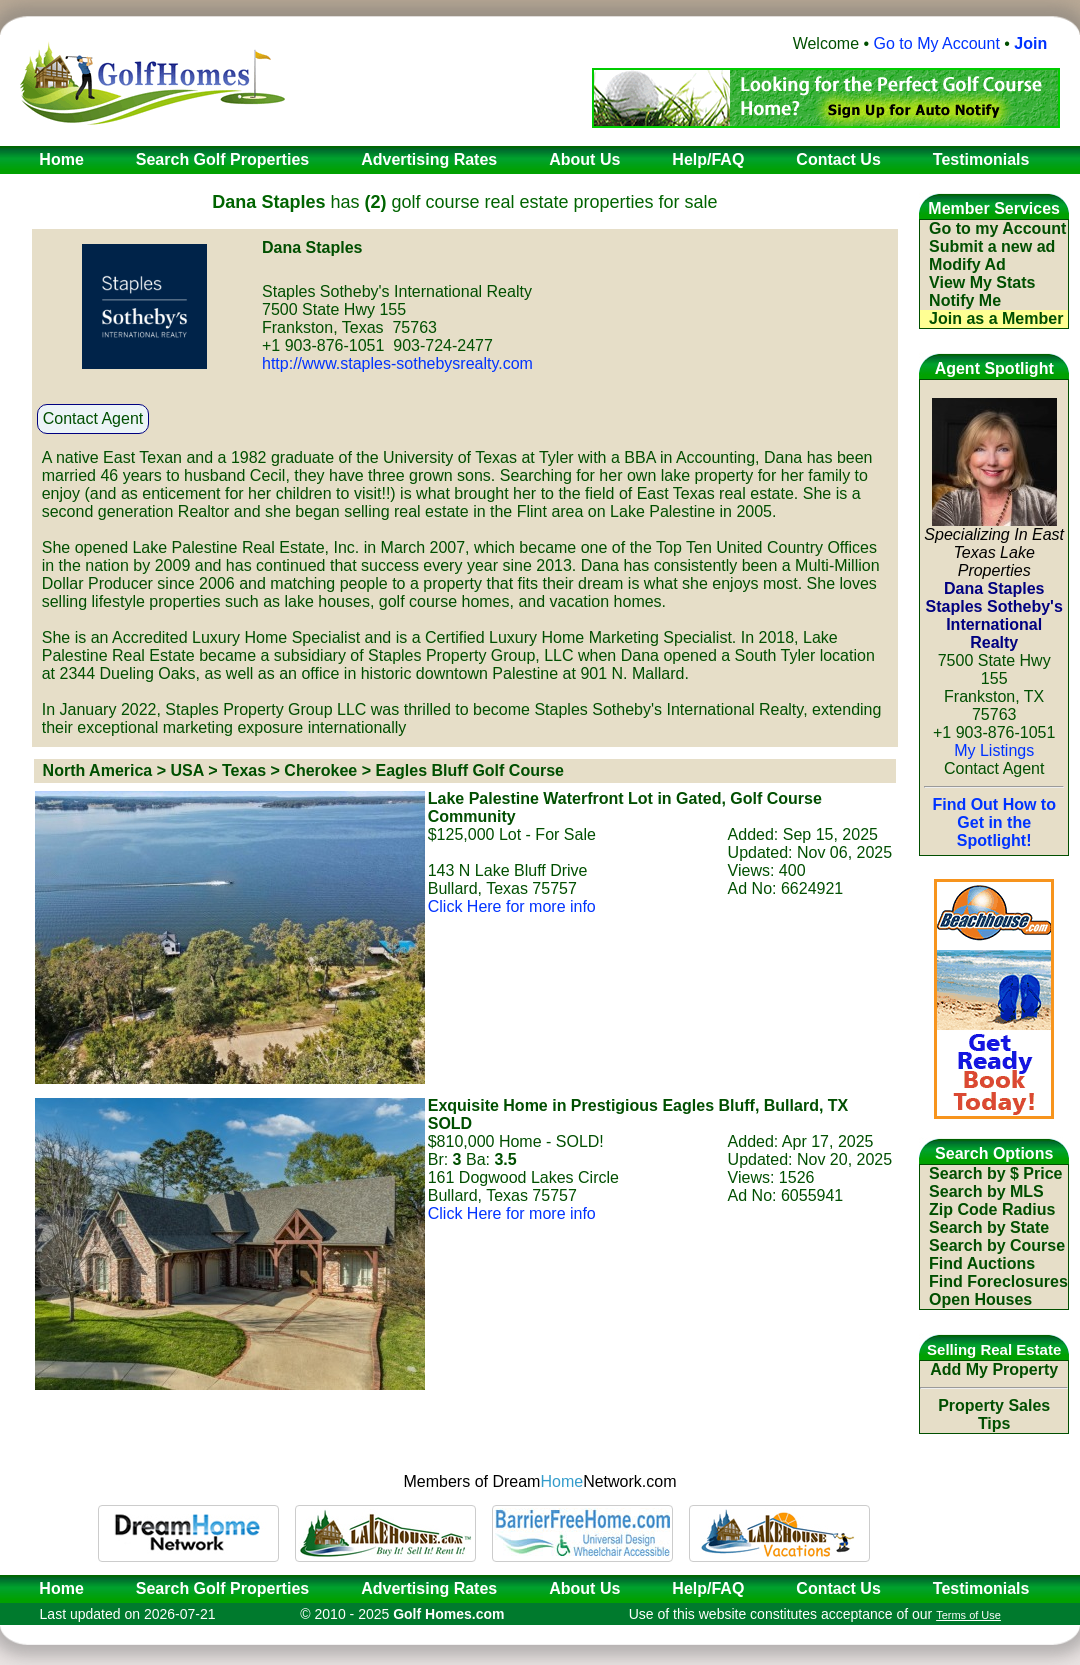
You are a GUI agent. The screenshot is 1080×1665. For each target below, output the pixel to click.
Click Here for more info (512, 906)
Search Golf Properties (222, 1588)
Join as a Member (996, 318)
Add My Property (994, 1369)
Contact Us (838, 1588)
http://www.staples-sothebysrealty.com (397, 363)
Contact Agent (93, 418)
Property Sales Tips (994, 1414)
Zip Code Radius (992, 1209)
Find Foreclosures (998, 1281)
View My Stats (982, 282)
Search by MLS (986, 1191)
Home (55, 1588)
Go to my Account (997, 228)
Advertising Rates (429, 1588)
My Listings (994, 750)
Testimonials (981, 1588)
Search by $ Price (995, 1173)
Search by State (989, 1227)
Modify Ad (967, 264)
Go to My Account (937, 43)
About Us (584, 1588)
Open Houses (980, 1299)
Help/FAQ (708, 1588)
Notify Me (965, 300)
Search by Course (997, 1245)
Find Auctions (982, 1263)
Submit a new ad (992, 246)
